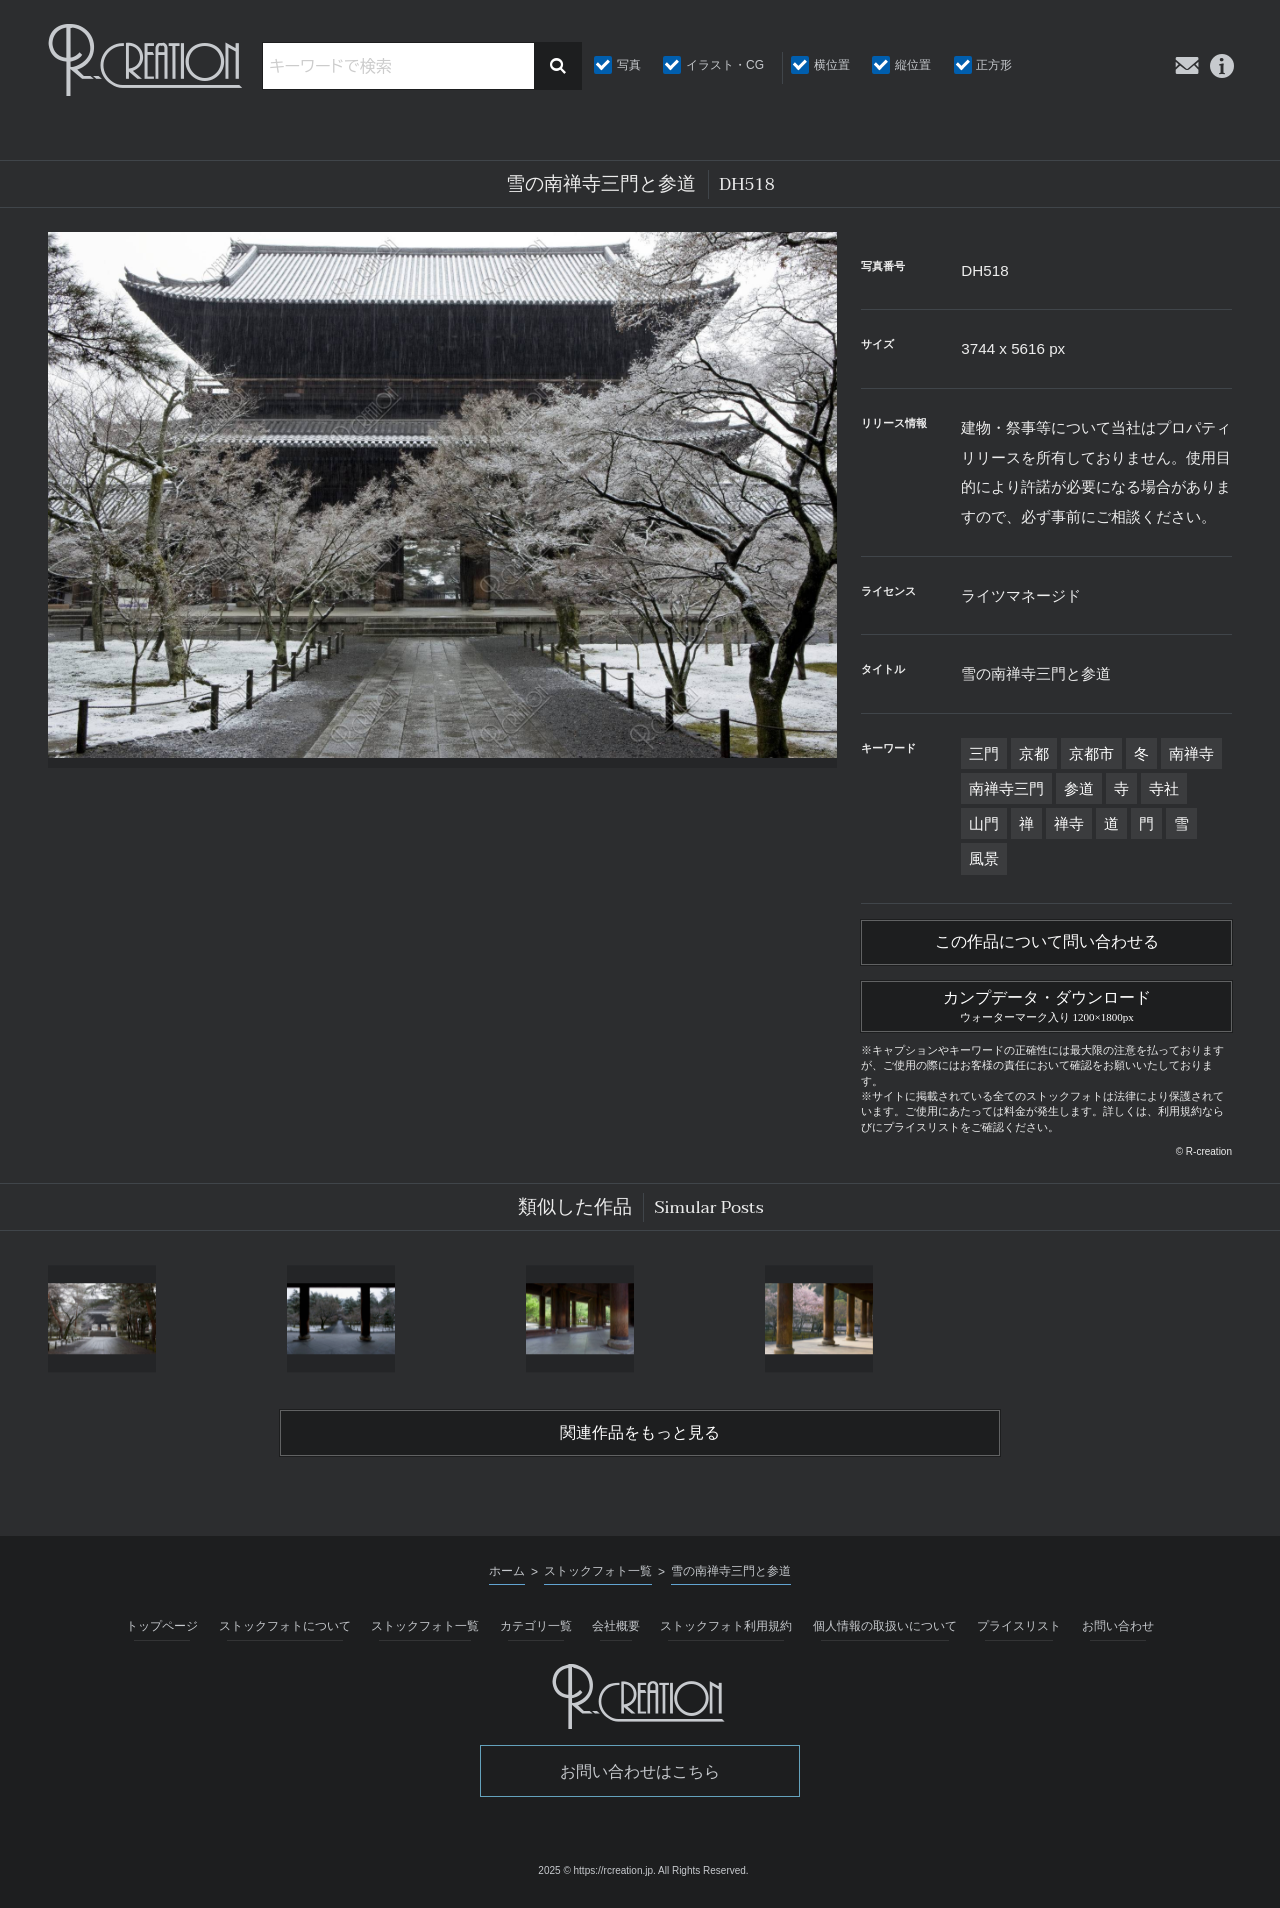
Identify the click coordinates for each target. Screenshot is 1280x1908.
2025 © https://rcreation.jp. (596, 1874)
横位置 (832, 65)
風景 (984, 858)
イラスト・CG (725, 65)
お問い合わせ (1118, 1629)
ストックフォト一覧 (425, 1629)
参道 (1079, 788)
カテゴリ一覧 (536, 1629)
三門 (984, 753)
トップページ (162, 1629)
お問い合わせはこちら (640, 1774)
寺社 (1164, 788)
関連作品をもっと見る (640, 1436)
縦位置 (913, 65)
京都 (1034, 753)
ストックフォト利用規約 (726, 1629)
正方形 (994, 65)
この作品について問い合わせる (1047, 943)
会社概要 (616, 1629)
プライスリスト (1019, 1629)
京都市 (1091, 753)
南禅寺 (1191, 753)
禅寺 (1069, 823)
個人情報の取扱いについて (885, 1629)
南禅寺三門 (1006, 788)
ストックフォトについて (285, 1629)
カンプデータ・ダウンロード (1046, 1006)
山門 (984, 823)
